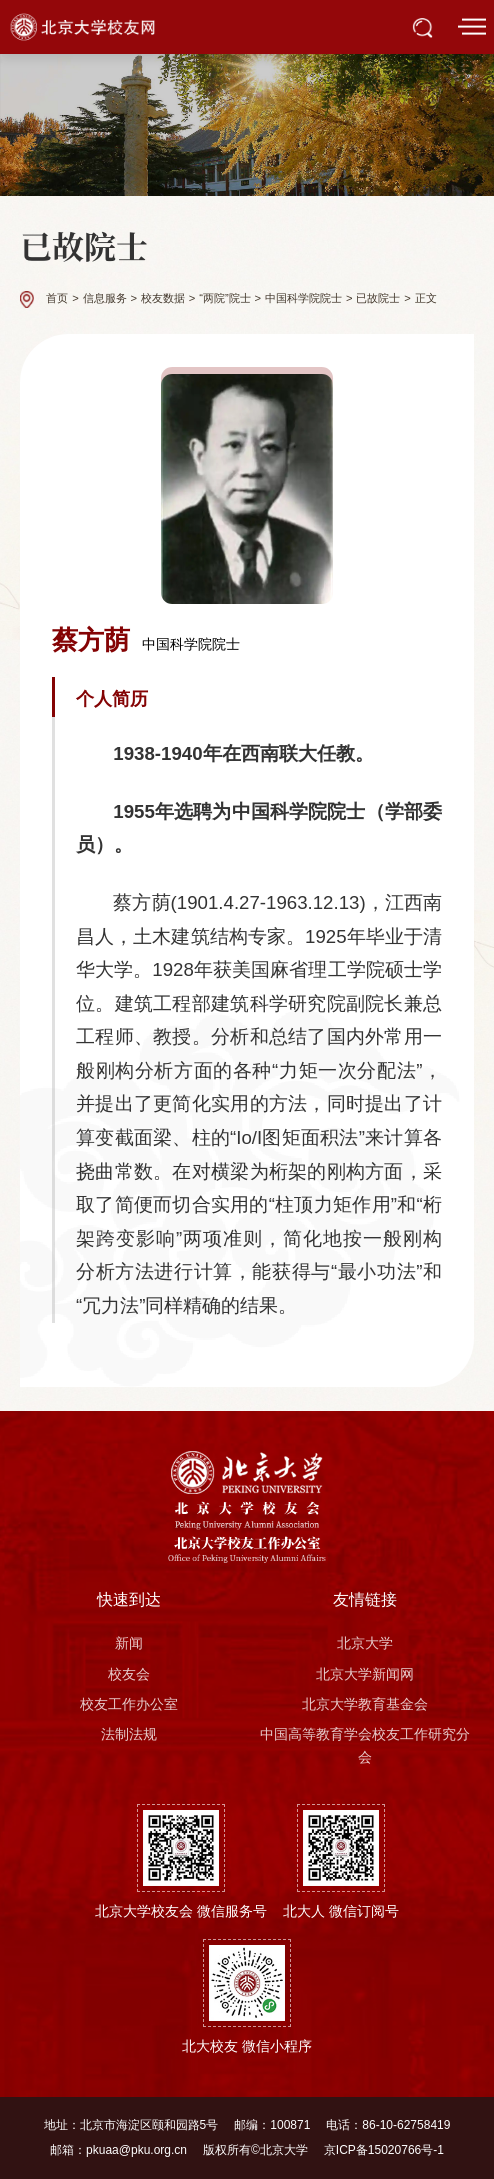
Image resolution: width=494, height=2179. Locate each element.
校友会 (129, 1674)
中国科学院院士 (303, 299)
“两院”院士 (224, 299)
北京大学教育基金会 (365, 1704)
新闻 (129, 1643)
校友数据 (163, 299)
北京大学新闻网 (365, 1674)
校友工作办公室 (129, 1704)
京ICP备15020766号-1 (384, 2150)
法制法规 (129, 1734)
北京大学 (365, 1643)
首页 (57, 299)
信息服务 (105, 299)
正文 (426, 299)
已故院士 (378, 299)
